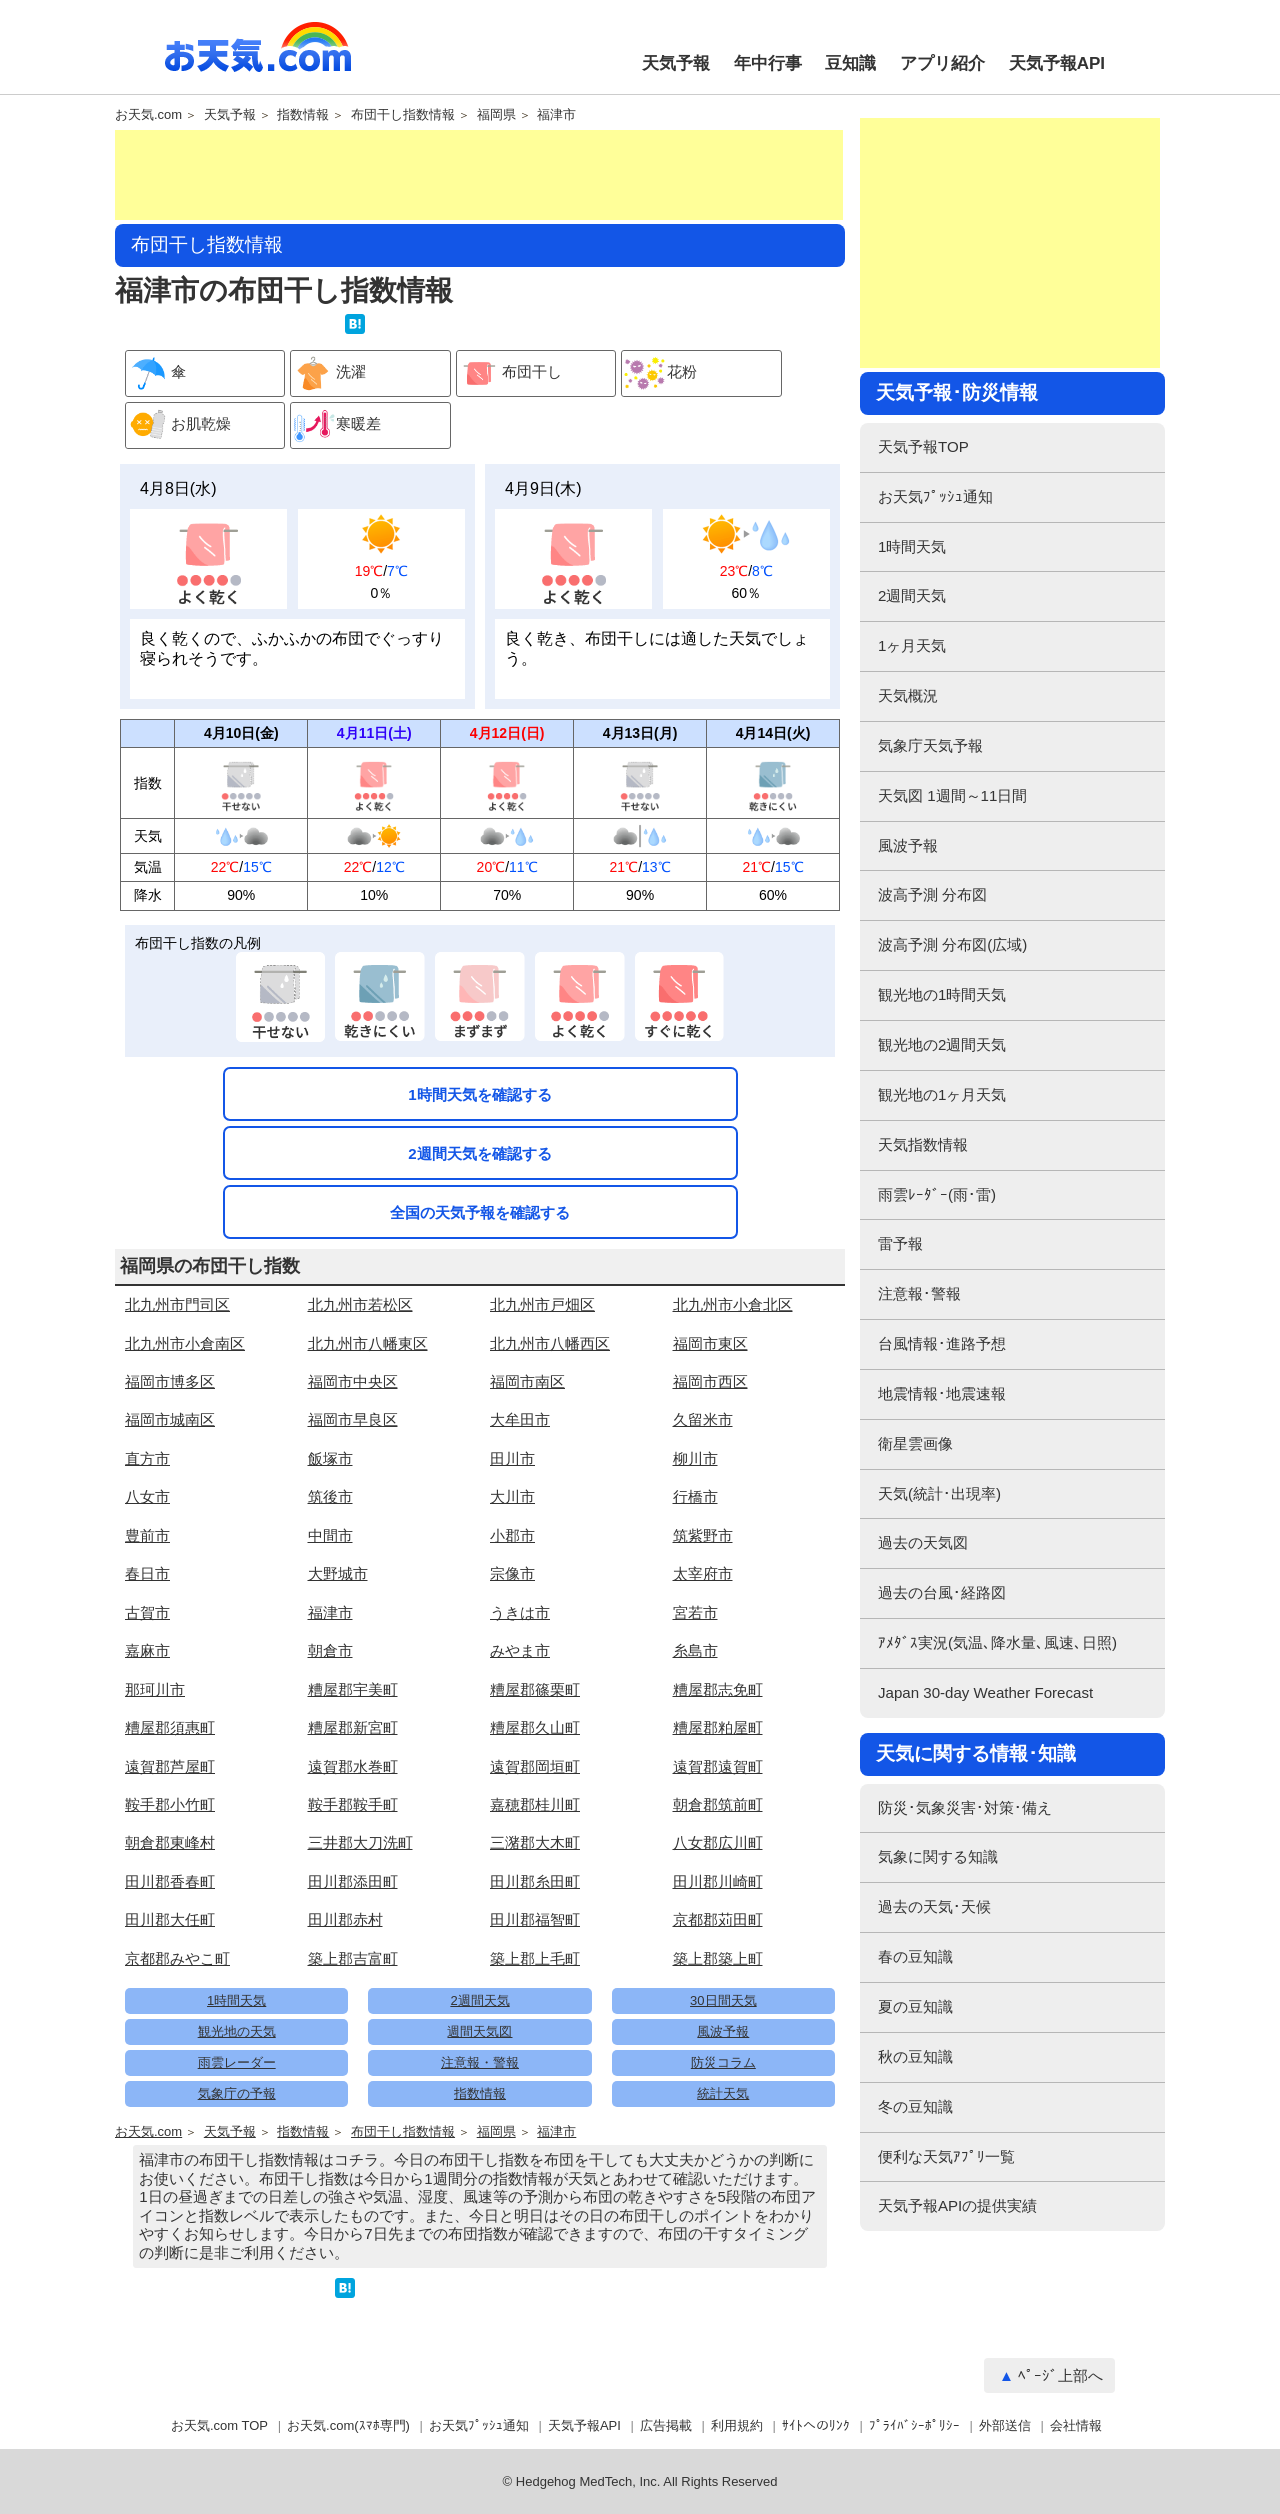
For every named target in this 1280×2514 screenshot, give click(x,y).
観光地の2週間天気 (942, 1044)
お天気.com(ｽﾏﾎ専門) (348, 2425)
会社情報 (1076, 2425)
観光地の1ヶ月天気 (942, 1094)
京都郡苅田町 (718, 1919)
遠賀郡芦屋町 (170, 1766)
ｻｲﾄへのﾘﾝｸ (816, 2425)
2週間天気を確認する (479, 1153)
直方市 (147, 1458)
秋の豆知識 (915, 2056)
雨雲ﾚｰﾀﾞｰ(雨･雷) (937, 1194)
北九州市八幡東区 (368, 1343)
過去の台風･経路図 (942, 1592)
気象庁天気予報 (930, 745)
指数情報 (303, 115)
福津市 (556, 115)
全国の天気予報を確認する (480, 1212)
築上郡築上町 (718, 1958)
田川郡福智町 (535, 1919)
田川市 (512, 1458)
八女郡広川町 (718, 1842)
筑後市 (330, 1496)
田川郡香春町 (170, 1881)
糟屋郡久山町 (535, 1727)
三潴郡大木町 (535, 1842)
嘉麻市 (147, 1650)
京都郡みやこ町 (177, 1958)
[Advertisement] (479, 175)
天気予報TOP (923, 446)
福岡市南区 (527, 1381)
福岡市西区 (710, 1381)
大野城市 (338, 1573)
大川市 (512, 1496)
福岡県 (496, 115)
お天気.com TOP (219, 2425)
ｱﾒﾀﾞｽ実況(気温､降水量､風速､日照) (997, 1642)
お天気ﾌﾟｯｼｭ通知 (935, 496)
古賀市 (147, 1612)
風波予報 (723, 2031)
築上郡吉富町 (353, 1958)
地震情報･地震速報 (942, 1393)
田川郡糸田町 (535, 1881)
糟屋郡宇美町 (353, 1689)
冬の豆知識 (915, 2106)
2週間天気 (479, 2000)
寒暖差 (336, 425)
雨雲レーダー (237, 2062)
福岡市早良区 (353, 1419)
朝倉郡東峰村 (170, 1842)
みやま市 (520, 1650)
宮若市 (695, 1612)
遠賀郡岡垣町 (535, 1766)
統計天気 (723, 2093)
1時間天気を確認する (479, 1094)
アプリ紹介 (942, 63)
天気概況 (908, 695)
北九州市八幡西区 (550, 1343)
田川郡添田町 (353, 1881)
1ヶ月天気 (912, 645)
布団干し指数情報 (403, 115)
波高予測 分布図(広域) (952, 944)
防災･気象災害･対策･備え (965, 1807)
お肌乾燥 (178, 425)
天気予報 (676, 63)
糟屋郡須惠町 (170, 1727)
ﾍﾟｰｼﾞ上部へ (1060, 2375)
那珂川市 (155, 1689)
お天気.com (258, 58)
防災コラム (723, 2062)
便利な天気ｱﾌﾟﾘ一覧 (946, 2156)
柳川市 (695, 1458)
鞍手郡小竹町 (170, 1804)
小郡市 (512, 1535)
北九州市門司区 (177, 1304)
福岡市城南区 (170, 1419)
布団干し (509, 373)
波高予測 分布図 (932, 894)
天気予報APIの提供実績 (957, 2205)
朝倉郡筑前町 (718, 1804)
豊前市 (147, 1535)
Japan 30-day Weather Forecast (985, 1692)
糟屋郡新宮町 (353, 1727)
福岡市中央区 (353, 1381)
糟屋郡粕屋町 (718, 1727)
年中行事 (768, 63)
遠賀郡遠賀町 (718, 1766)
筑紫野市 (703, 1535)
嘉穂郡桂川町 (535, 1804)
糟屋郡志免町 (718, 1689)
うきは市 (520, 1612)
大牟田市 (520, 1419)
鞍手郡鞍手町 (353, 1804)
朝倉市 (330, 1650)
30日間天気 (723, 2000)
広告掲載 (666, 2425)
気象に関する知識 (938, 1856)
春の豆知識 (915, 1956)
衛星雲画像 (915, 1443)
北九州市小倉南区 (185, 1343)
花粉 (659, 373)
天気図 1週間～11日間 (952, 795)
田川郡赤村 (345, 1919)
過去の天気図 (923, 1542)
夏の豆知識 (915, 2006)
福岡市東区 (710, 1343)
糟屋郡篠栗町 (535, 1689)
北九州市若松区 (360, 1304)
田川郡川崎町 (718, 1881)
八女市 (147, 1496)
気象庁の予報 (237, 2093)
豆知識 (850, 63)
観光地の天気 (237, 2031)
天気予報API (1057, 63)
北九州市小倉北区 (733, 1304)
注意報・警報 (480, 2062)
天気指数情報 (923, 1144)
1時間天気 (236, 2000)
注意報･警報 (919, 1293)
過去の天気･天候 (934, 1906)
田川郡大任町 (170, 1919)
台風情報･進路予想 (942, 1343)
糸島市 (695, 1650)
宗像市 (512, 1573)
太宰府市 (703, 1573)
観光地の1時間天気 (942, 994)
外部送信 (1005, 2425)
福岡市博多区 (170, 1381)
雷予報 (900, 1243)
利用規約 (737, 2425)
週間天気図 (479, 2031)
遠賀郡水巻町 (353, 1766)
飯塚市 (330, 1458)
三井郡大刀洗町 (360, 1842)
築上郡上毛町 (535, 1958)
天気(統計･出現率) (939, 1493)
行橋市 (695, 1496)
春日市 (147, 1573)
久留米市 (703, 1419)
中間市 (330, 1535)
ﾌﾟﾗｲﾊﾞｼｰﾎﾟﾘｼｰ (914, 2425)
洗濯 (328, 373)
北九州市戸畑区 (542, 1304)
